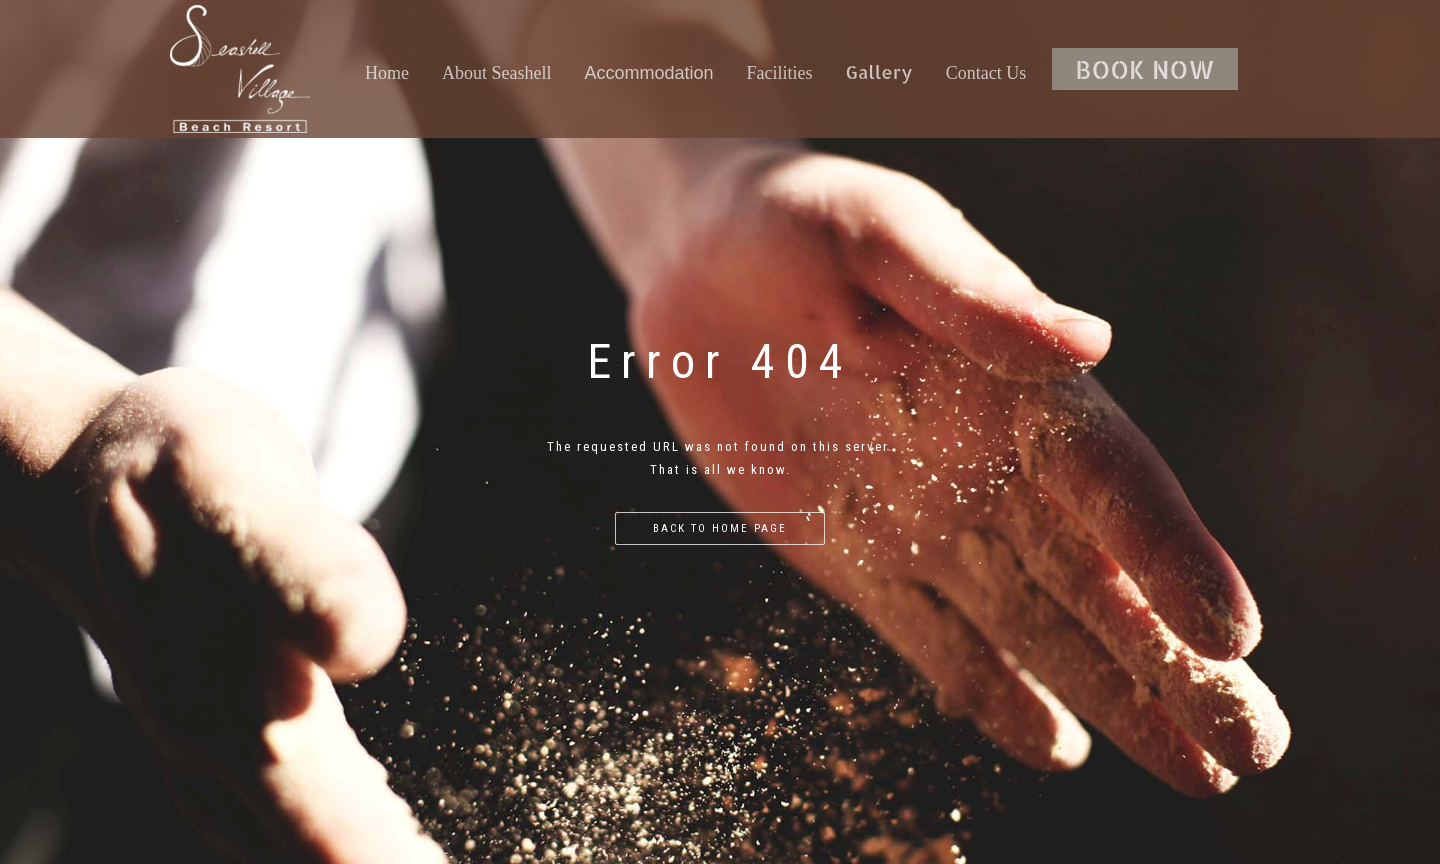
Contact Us (986, 73)
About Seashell (497, 73)
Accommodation (649, 73)
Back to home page (720, 528)
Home (387, 73)
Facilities (780, 73)
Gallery (879, 71)
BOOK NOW (1145, 69)
